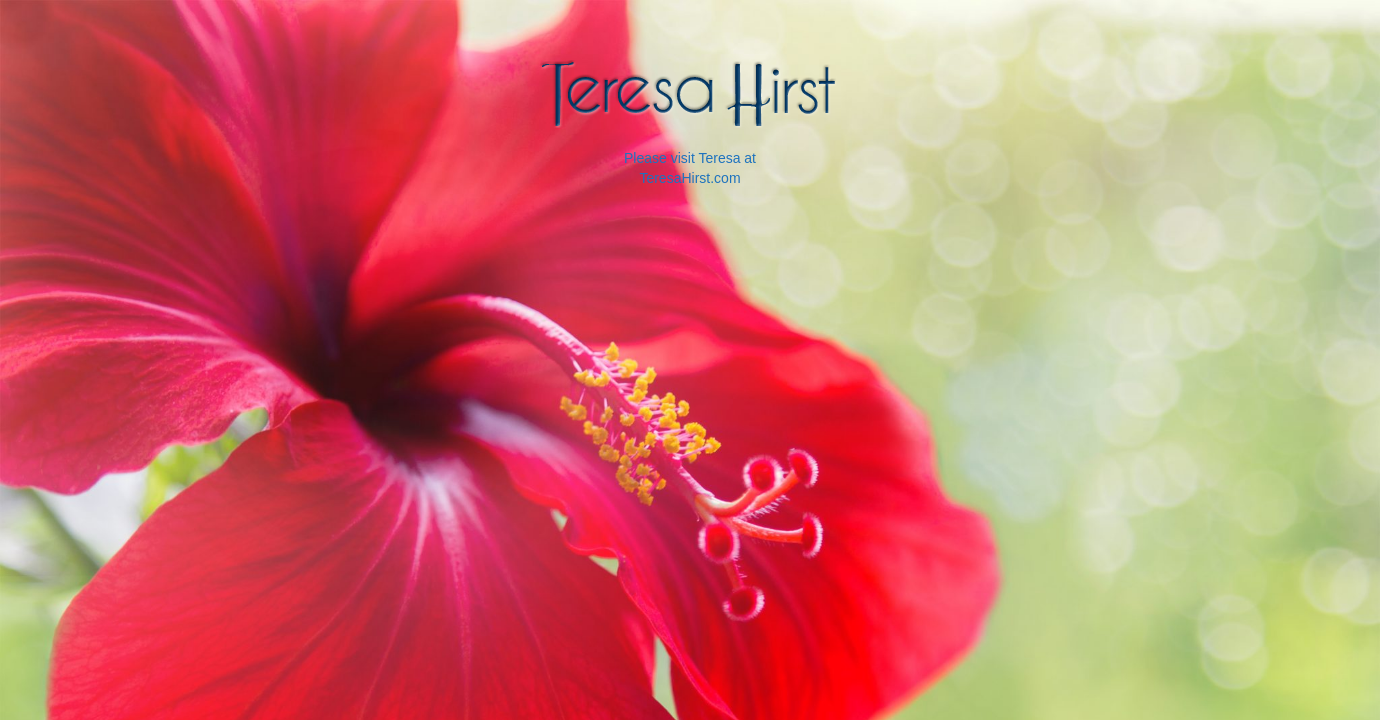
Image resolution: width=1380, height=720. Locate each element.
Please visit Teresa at (690, 158)
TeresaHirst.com (689, 178)
